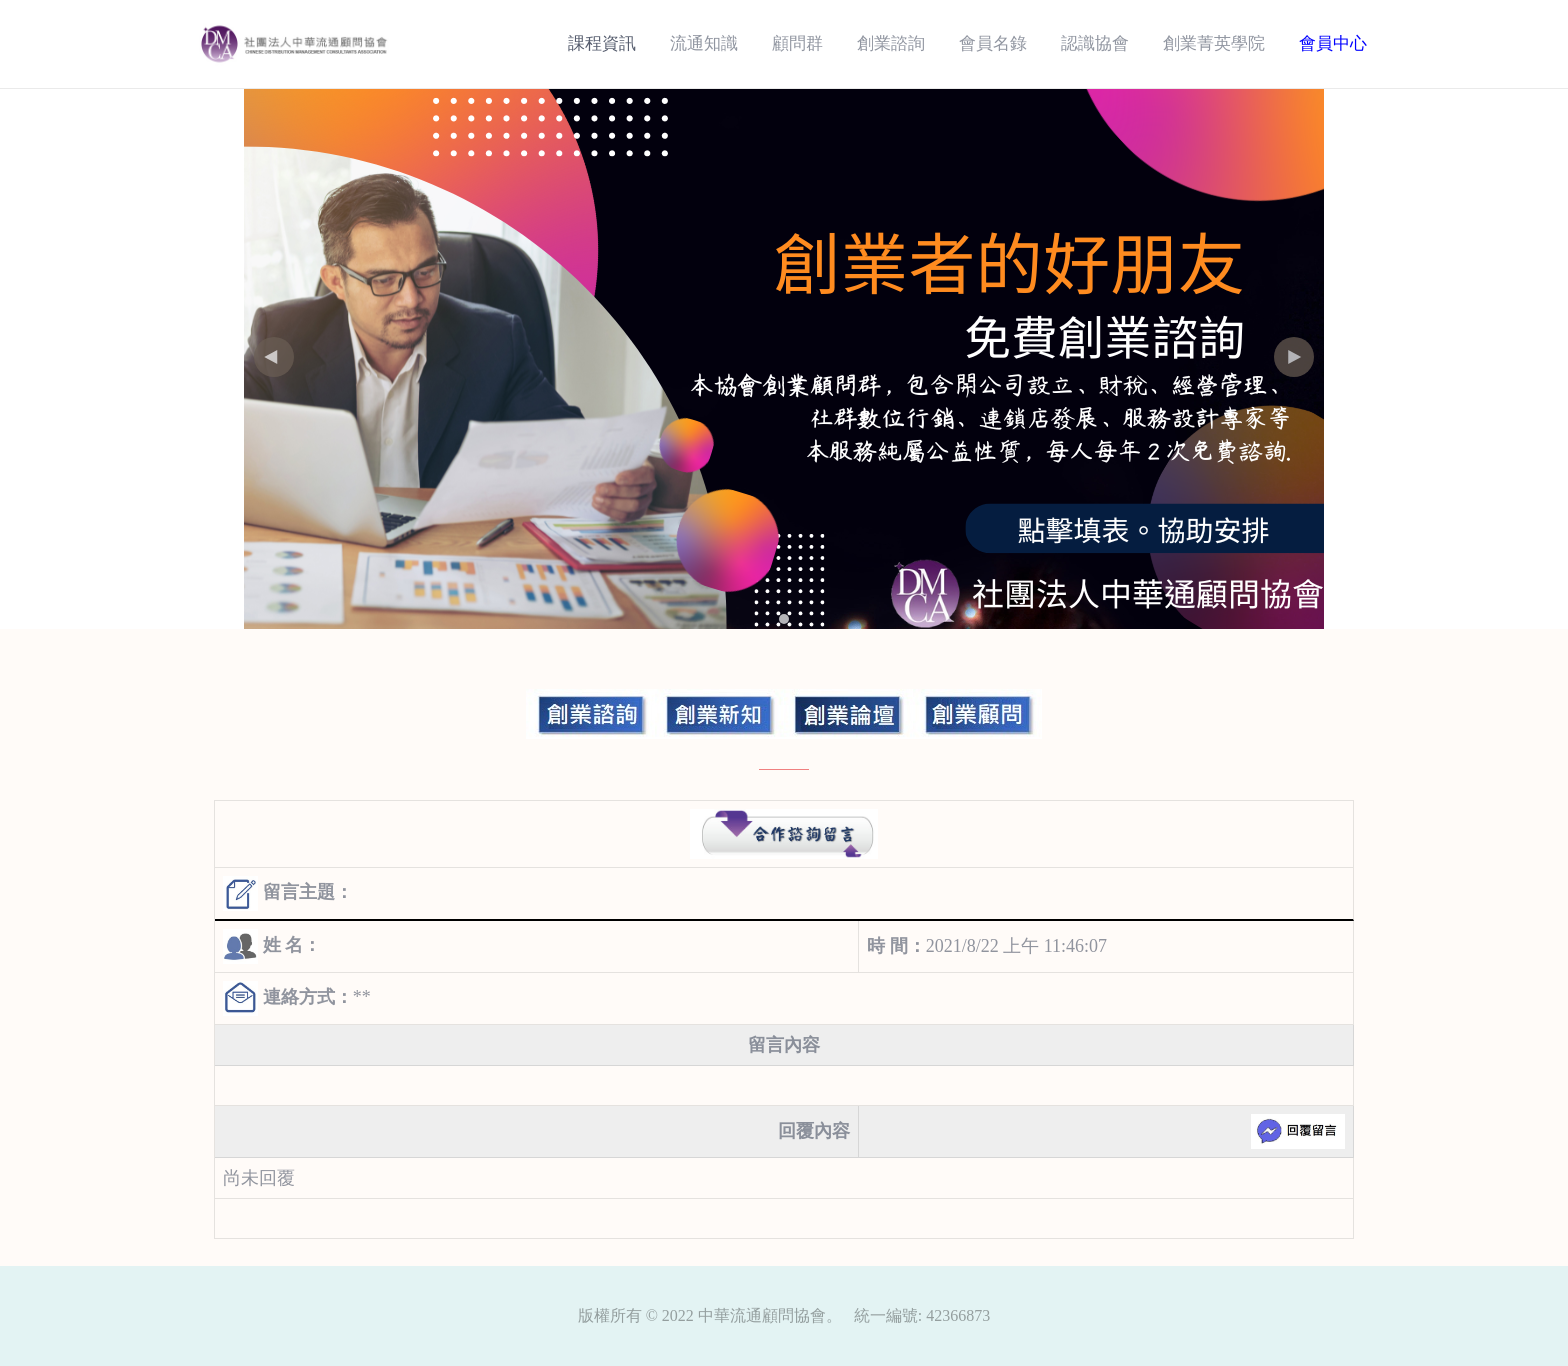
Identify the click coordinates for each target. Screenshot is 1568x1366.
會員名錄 (993, 43)
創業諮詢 (891, 43)
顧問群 (797, 43)
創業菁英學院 (1214, 43)
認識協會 (1095, 43)
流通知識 (704, 43)
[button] (1294, 357)
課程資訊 (602, 43)
